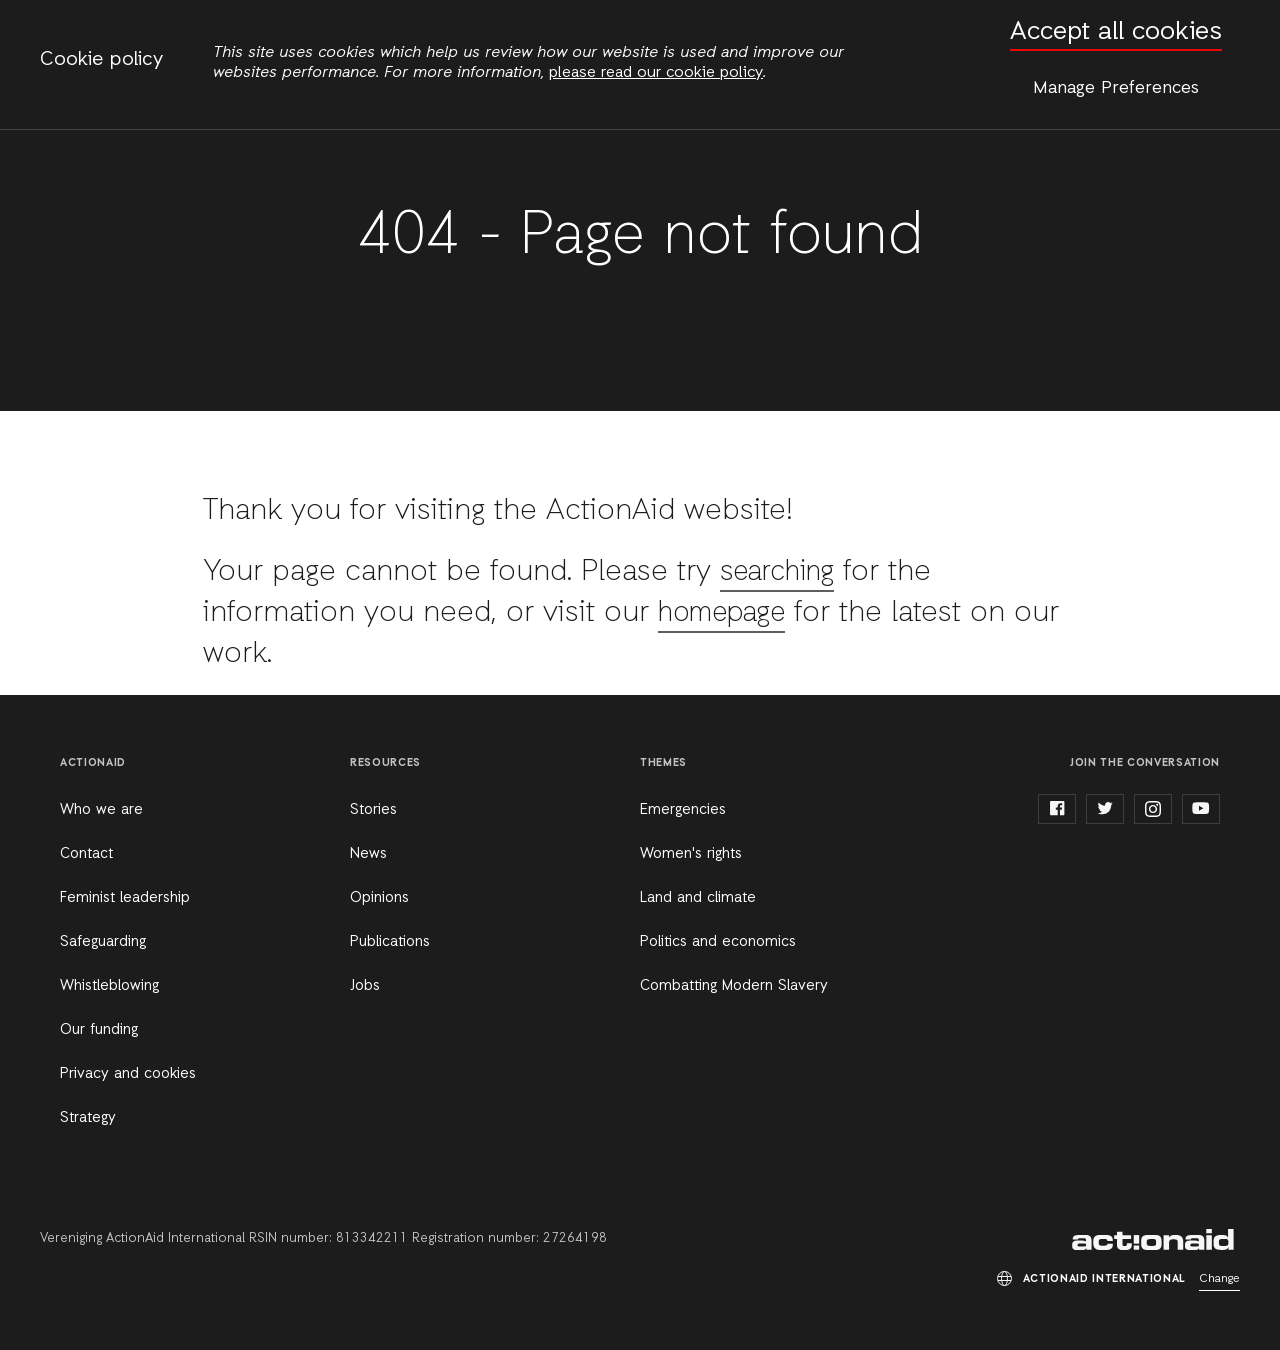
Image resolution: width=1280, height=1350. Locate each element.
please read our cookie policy (656, 73)
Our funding (99, 1030)
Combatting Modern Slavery (734, 986)
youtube (1201, 809)
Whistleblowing (109, 986)
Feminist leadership (125, 898)
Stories (373, 810)
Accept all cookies (1116, 32)
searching (783, 572)
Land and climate (698, 898)
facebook (1057, 809)
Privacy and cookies (128, 1074)
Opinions (379, 898)
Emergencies (683, 810)
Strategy (88, 1118)
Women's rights (691, 854)
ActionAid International (1156, 1240)
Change (1219, 1279)
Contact (86, 854)
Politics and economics (718, 942)
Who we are (101, 810)
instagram (1153, 809)
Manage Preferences (1116, 88)
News (368, 854)
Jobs (365, 986)
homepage (729, 613)
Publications (390, 942)
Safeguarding (103, 942)
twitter (1105, 809)
